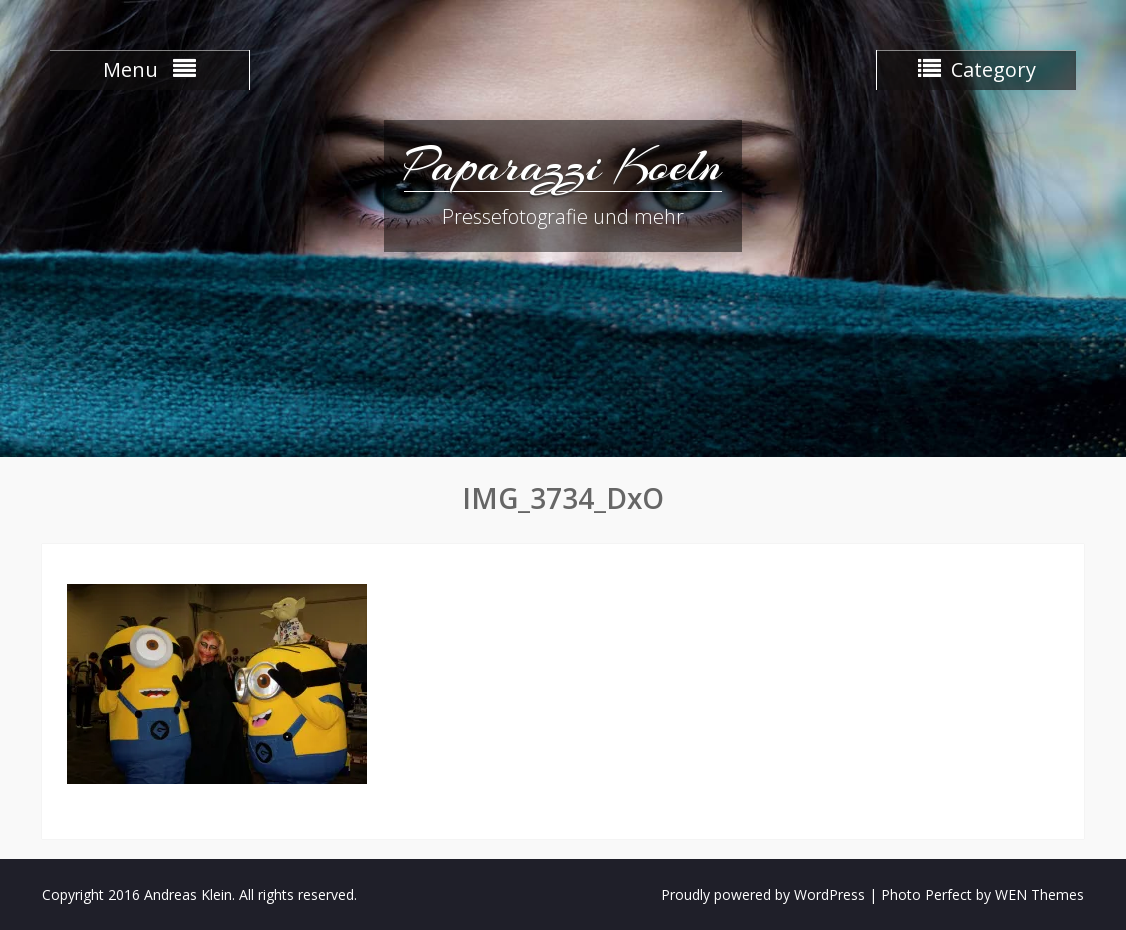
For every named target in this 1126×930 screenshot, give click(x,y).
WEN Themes (1039, 894)
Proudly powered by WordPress (763, 894)
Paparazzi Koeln (563, 165)
